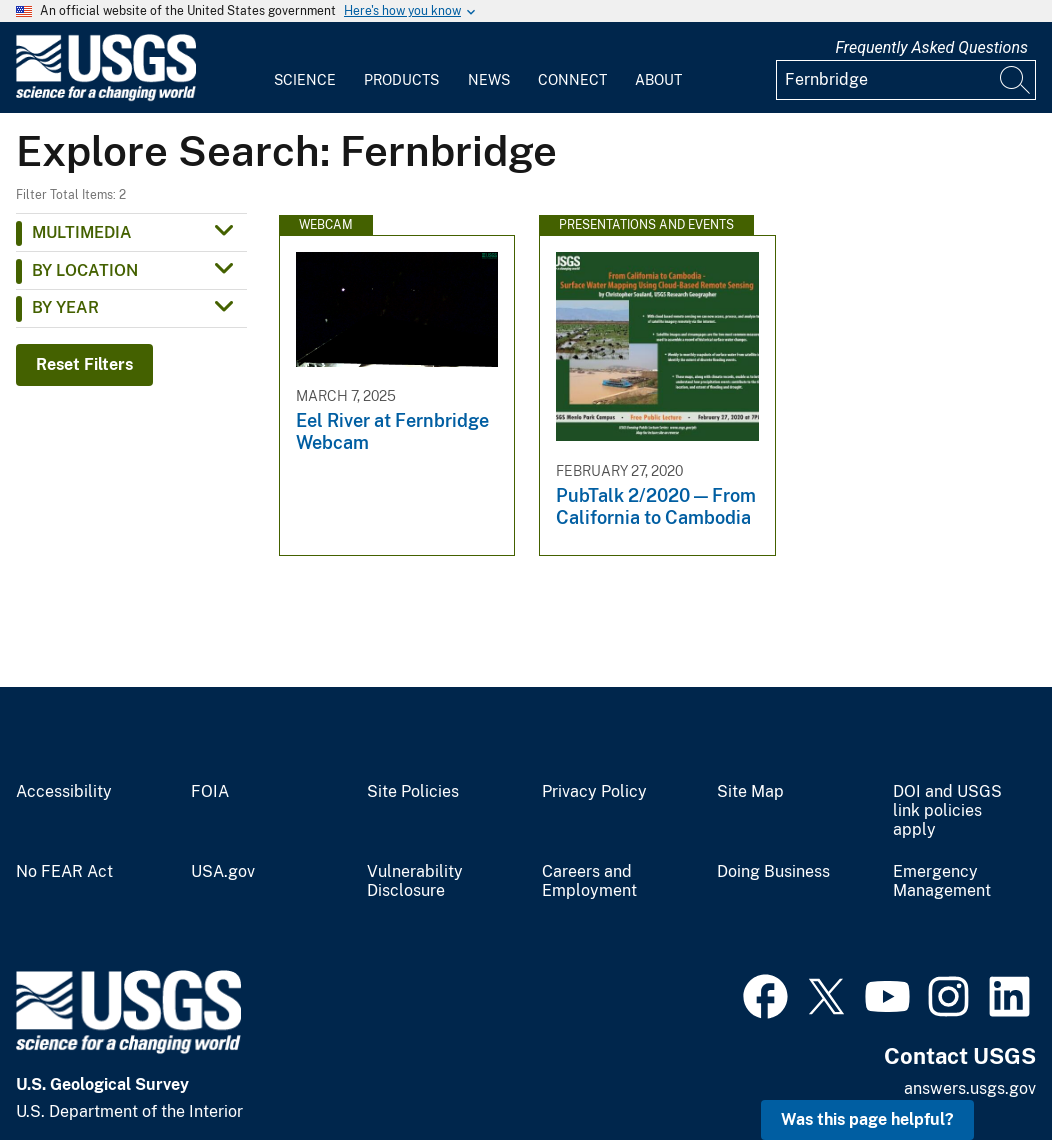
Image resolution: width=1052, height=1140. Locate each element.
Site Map (750, 792)
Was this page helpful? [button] (867, 1119)
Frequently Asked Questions (931, 47)
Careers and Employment (589, 881)
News (489, 80)
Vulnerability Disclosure (415, 881)
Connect (572, 80)
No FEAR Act (64, 872)
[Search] (1016, 80)
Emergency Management (942, 881)
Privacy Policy (594, 792)
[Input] (906, 80)
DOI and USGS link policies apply (947, 811)
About (658, 80)
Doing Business (773, 872)
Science (305, 80)
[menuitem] (305, 68)
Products (401, 80)
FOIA (210, 792)
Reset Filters (84, 364)
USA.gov (223, 872)
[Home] (106, 96)
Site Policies (413, 792)
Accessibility (64, 792)
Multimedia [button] (82, 232)
